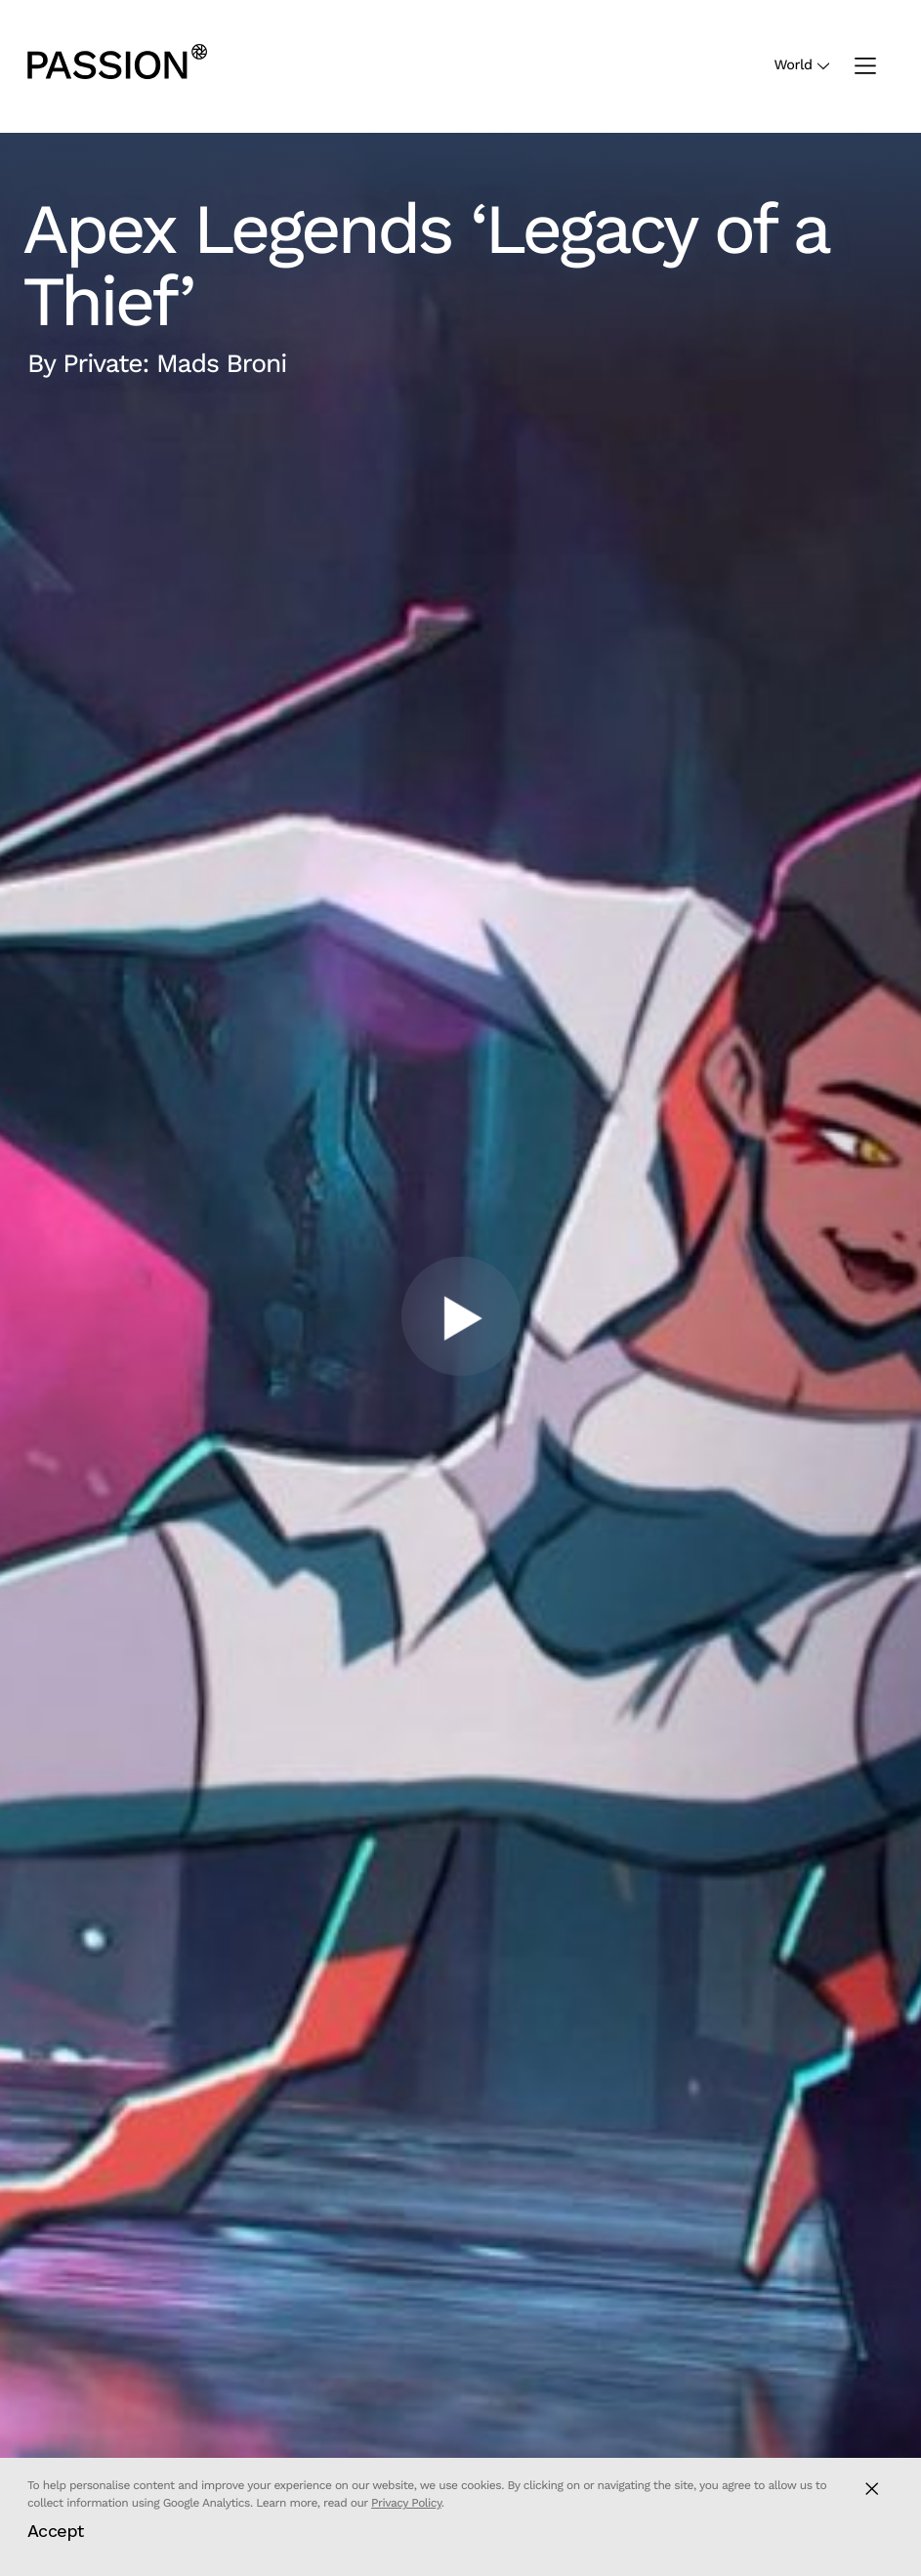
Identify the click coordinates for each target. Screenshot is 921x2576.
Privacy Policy (406, 2503)
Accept (55, 2530)
